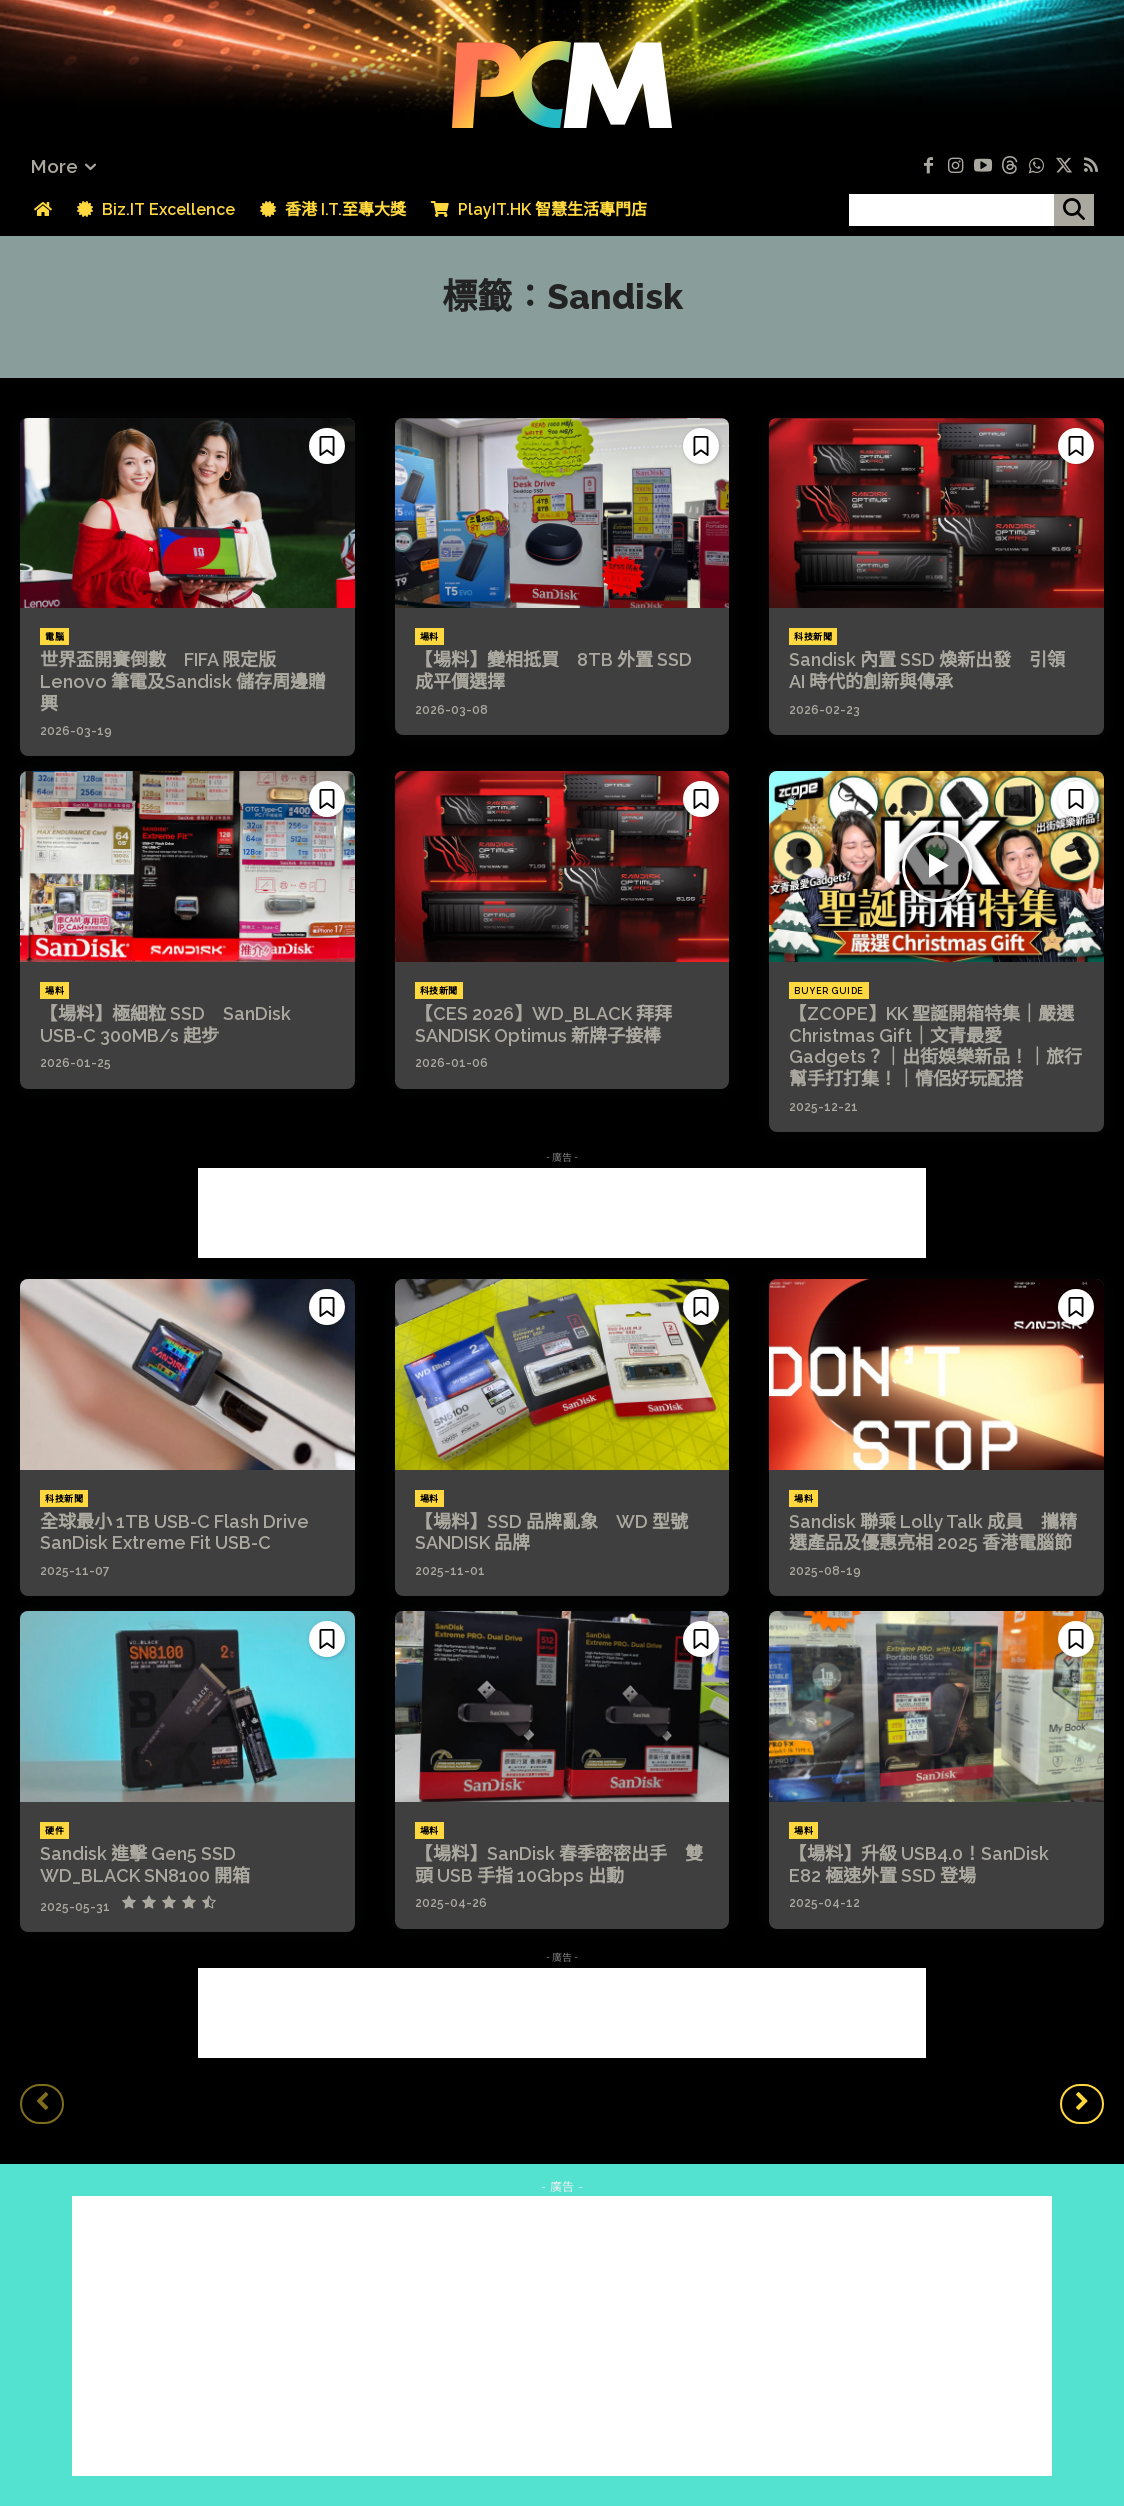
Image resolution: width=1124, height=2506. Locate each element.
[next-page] (1082, 2104)
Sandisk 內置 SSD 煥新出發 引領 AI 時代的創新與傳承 (927, 670)
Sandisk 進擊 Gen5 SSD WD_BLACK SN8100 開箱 (147, 1864)
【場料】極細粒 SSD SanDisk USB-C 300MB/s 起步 (165, 1024)
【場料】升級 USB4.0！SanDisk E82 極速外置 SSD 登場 (919, 1864)
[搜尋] (1074, 210)
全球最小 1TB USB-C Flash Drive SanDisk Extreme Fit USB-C (183, 1532)
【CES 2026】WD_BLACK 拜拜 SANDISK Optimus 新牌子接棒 (552, 1024)
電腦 (54, 637)
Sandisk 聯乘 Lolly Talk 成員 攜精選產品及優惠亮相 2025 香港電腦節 (933, 1532)
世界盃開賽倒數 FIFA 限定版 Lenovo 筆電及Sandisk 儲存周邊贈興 (183, 681)
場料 (429, 637)
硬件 (54, 1831)
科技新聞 (813, 637)
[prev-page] (42, 2104)
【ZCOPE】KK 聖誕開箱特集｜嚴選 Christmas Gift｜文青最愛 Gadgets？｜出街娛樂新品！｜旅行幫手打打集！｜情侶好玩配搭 (935, 1046)
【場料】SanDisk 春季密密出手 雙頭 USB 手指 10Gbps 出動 (559, 1864)
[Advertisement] (562, 1213)
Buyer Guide (829, 991)
